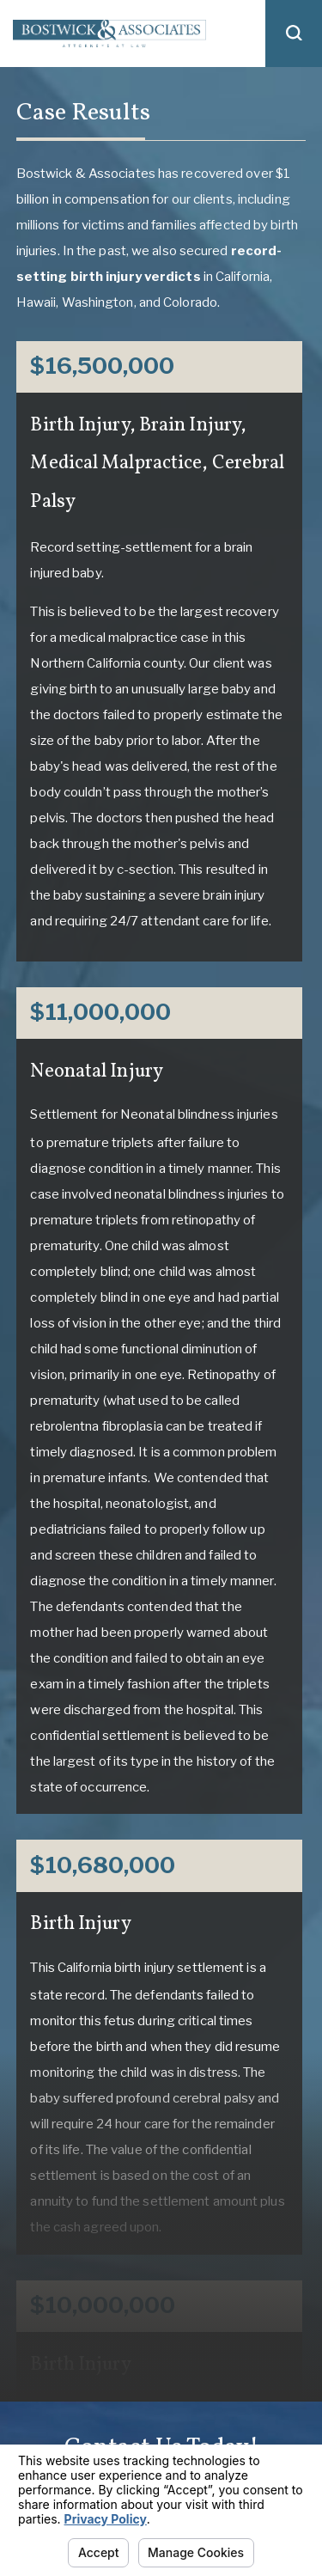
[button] (293, 33)
